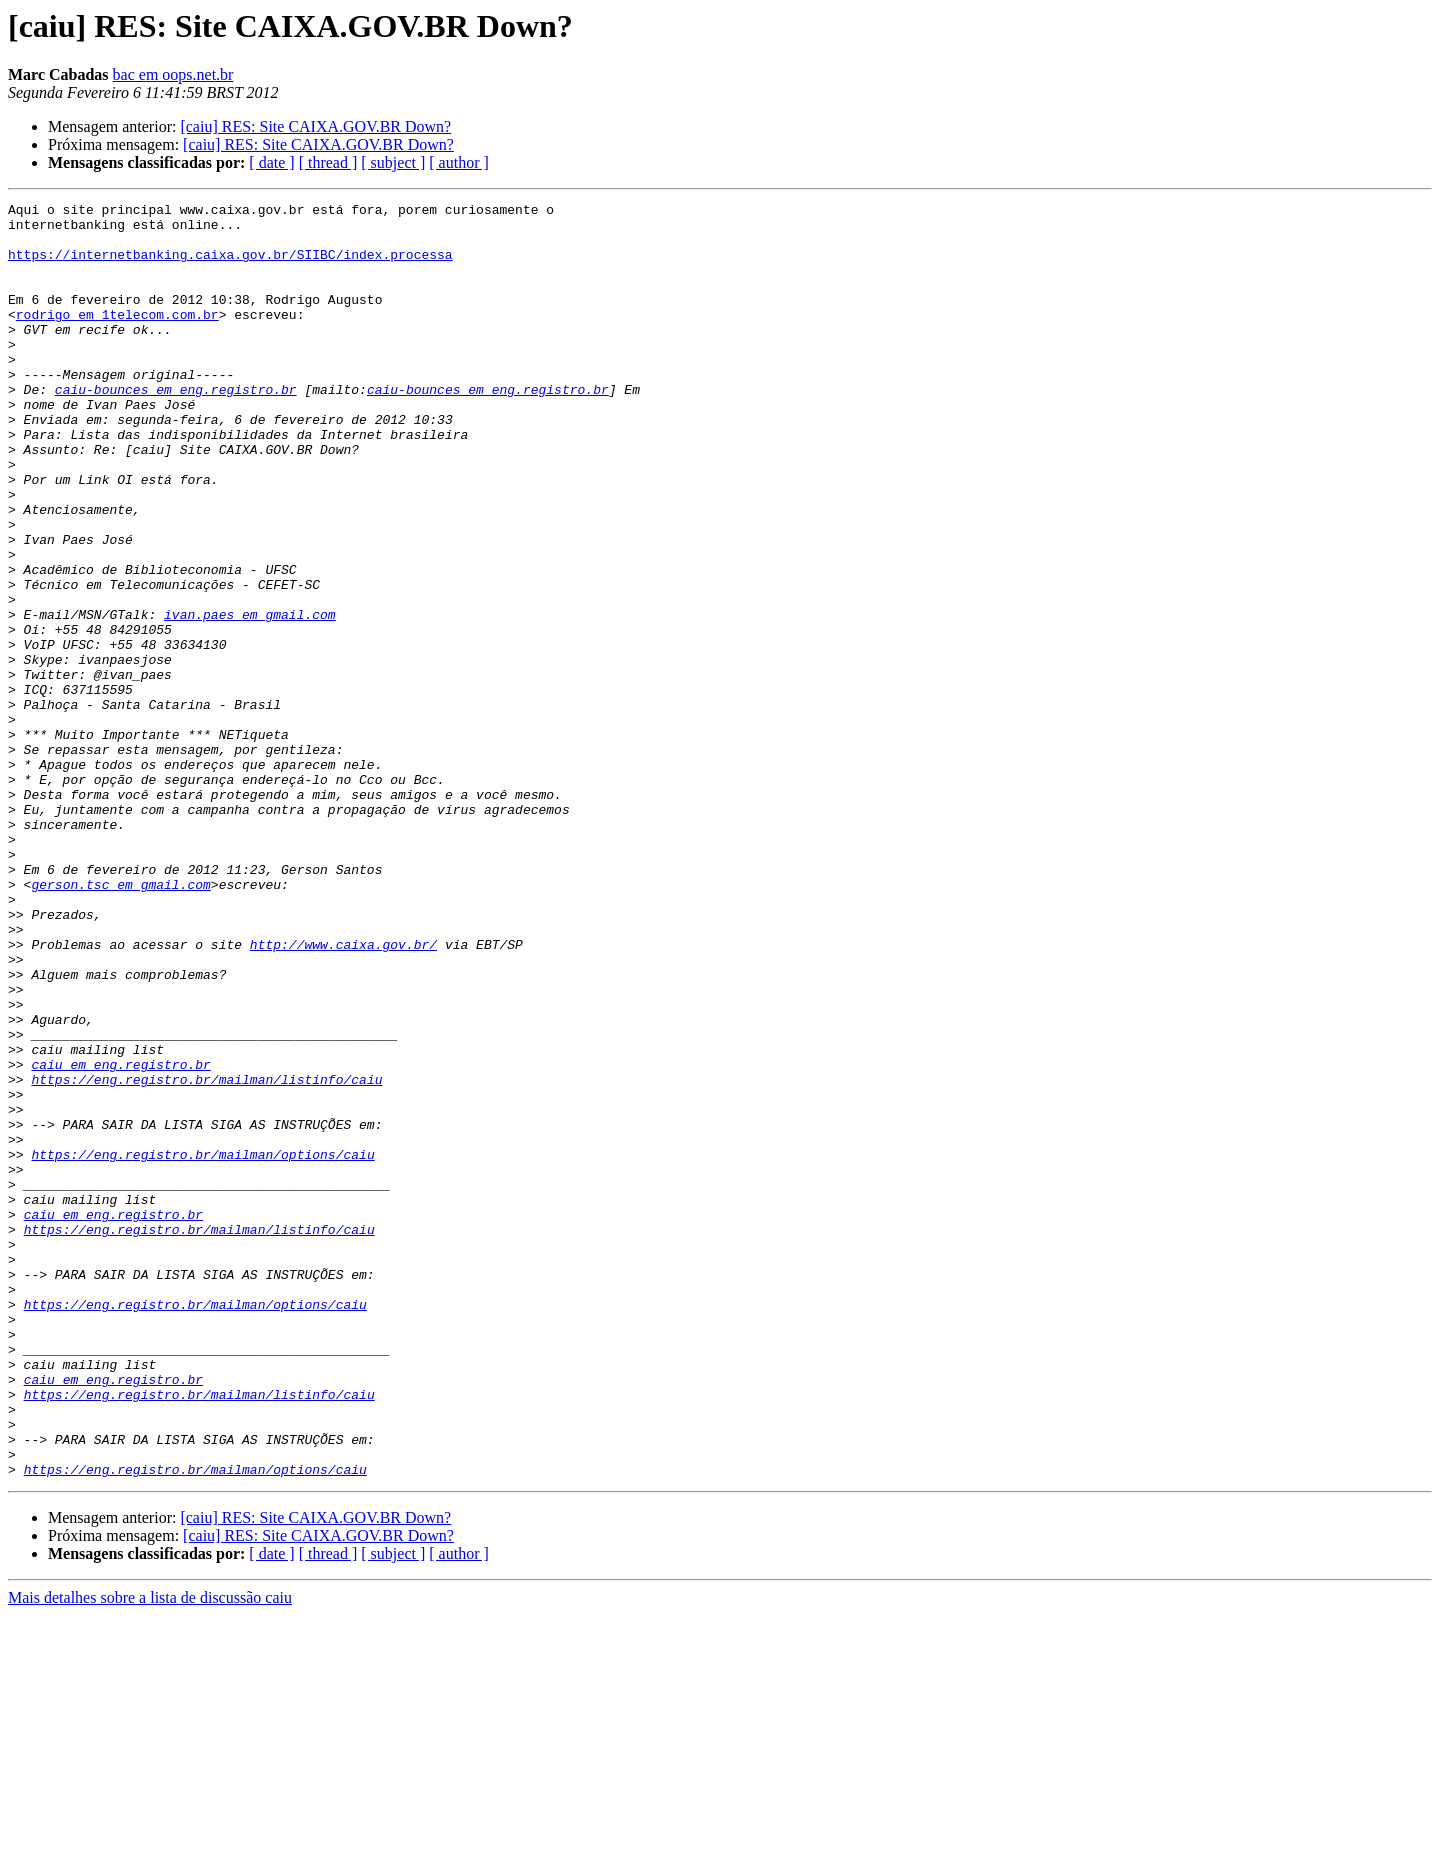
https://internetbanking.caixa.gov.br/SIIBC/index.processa (230, 266)
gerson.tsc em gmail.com (120, 1022)
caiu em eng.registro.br (120, 1238)
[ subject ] (393, 162)
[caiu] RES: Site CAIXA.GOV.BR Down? (315, 126)
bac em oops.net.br (173, 74)
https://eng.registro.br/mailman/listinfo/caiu (206, 1256)
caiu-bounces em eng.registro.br (176, 428)
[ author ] (459, 162)
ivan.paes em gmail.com (250, 698)
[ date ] (271, 162)
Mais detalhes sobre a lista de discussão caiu (150, 1852)
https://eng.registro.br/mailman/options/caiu (202, 1346)
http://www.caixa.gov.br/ (343, 1094)
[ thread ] (328, 162)
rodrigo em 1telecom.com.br (117, 338)
